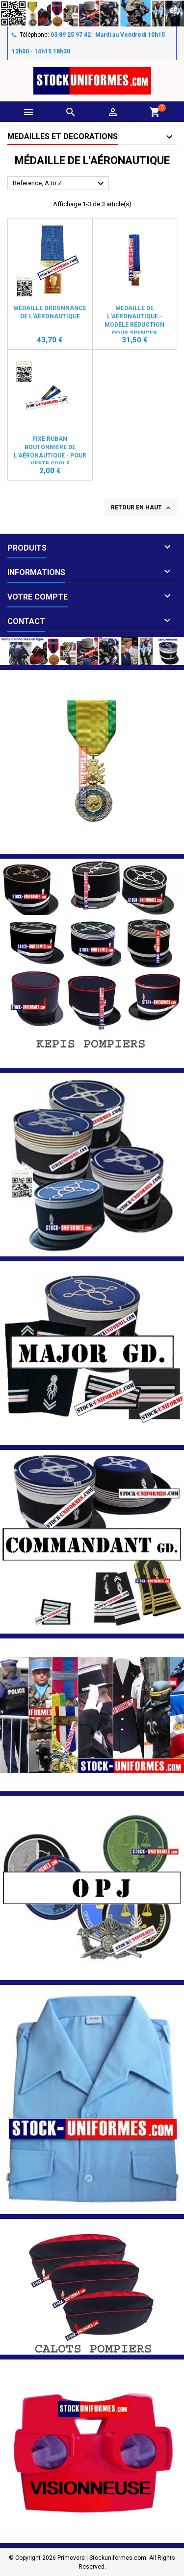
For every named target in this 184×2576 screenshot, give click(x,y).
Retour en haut (141, 508)
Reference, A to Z (59, 184)
